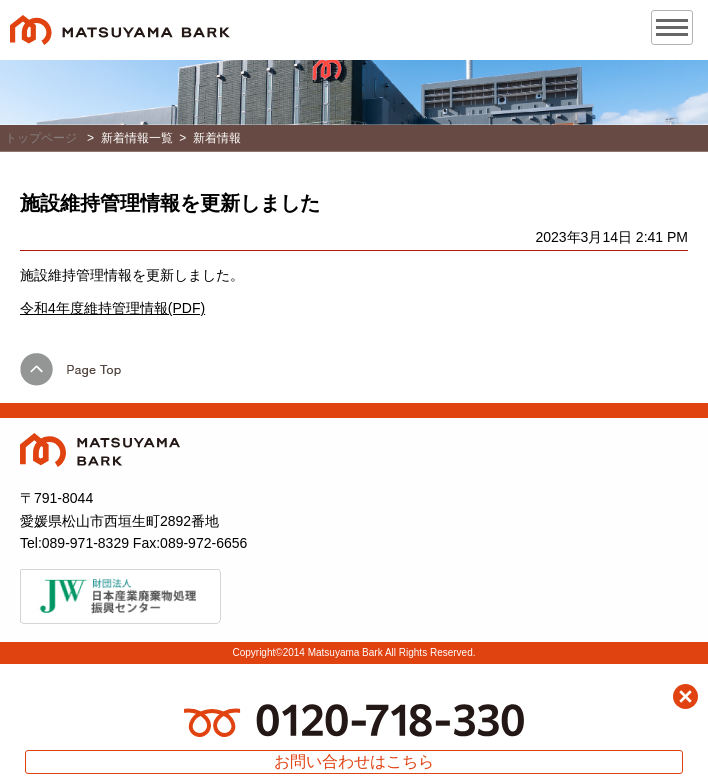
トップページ (41, 138)
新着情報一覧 (137, 138)
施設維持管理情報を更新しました (170, 203)
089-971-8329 (85, 543)
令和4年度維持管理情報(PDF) (112, 308)
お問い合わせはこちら (354, 761)
